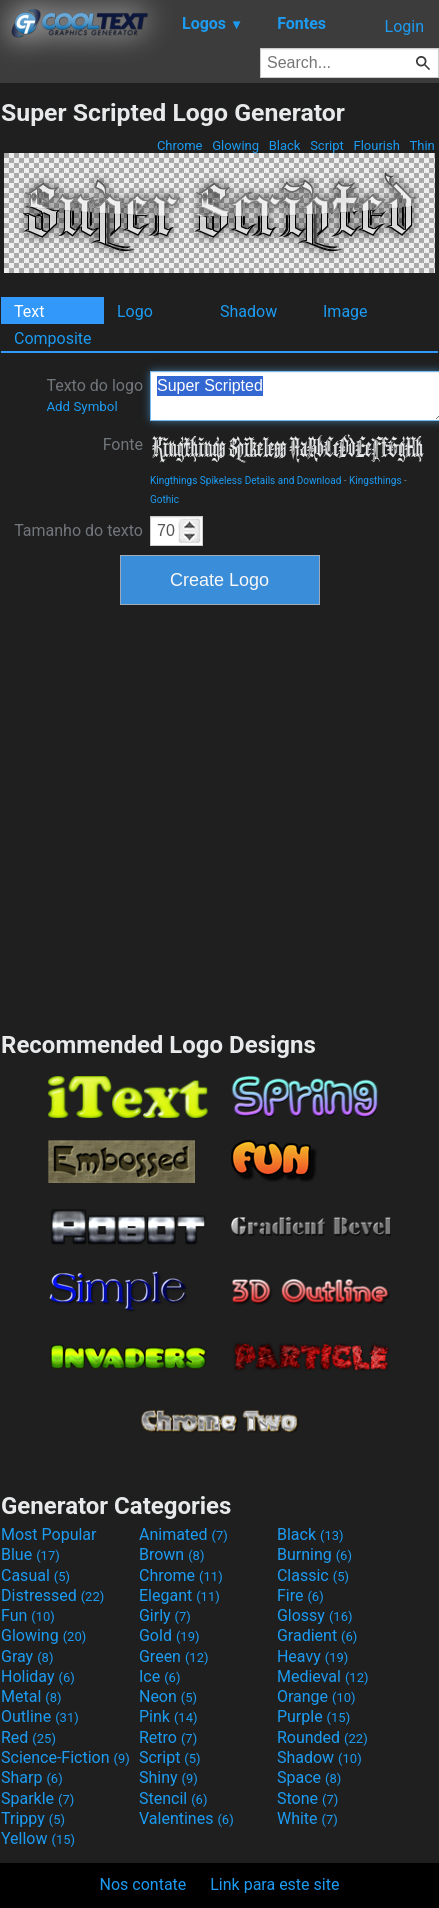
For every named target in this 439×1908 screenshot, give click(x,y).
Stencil (173, 1798)
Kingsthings (375, 480)
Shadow (248, 311)
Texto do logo (94, 395)
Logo (135, 311)
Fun (28, 1615)
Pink (168, 1716)
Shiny (168, 1777)
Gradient (317, 1635)
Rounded (322, 1737)
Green (174, 1656)
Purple (313, 1716)
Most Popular (49, 1534)
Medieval (323, 1676)
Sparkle (37, 1798)
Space (309, 1777)
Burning (314, 1554)
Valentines (186, 1818)
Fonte (123, 444)
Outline (40, 1716)
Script (327, 145)
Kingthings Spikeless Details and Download (245, 480)
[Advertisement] (194, 815)
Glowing (235, 145)
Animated (183, 1534)
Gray (27, 1656)
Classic (313, 1575)
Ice (159, 1676)
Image (345, 311)
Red (28, 1737)
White (307, 1818)
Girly (165, 1615)
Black (284, 145)
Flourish (376, 145)
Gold (169, 1635)
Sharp (32, 1777)
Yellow (38, 1838)
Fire (300, 1595)
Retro (168, 1737)
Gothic (164, 499)
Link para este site (274, 1884)
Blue (30, 1554)
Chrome (180, 145)
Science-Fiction (65, 1757)
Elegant (179, 1595)
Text (29, 311)
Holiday (38, 1676)
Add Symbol (81, 406)
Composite (53, 338)
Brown (171, 1554)
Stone (307, 1798)
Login (404, 26)
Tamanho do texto (78, 530)
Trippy (33, 1818)
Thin (422, 145)
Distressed (52, 1595)
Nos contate (143, 1884)
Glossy (315, 1615)
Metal (31, 1696)
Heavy (312, 1656)
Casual (35, 1575)
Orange (316, 1696)
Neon (168, 1696)
